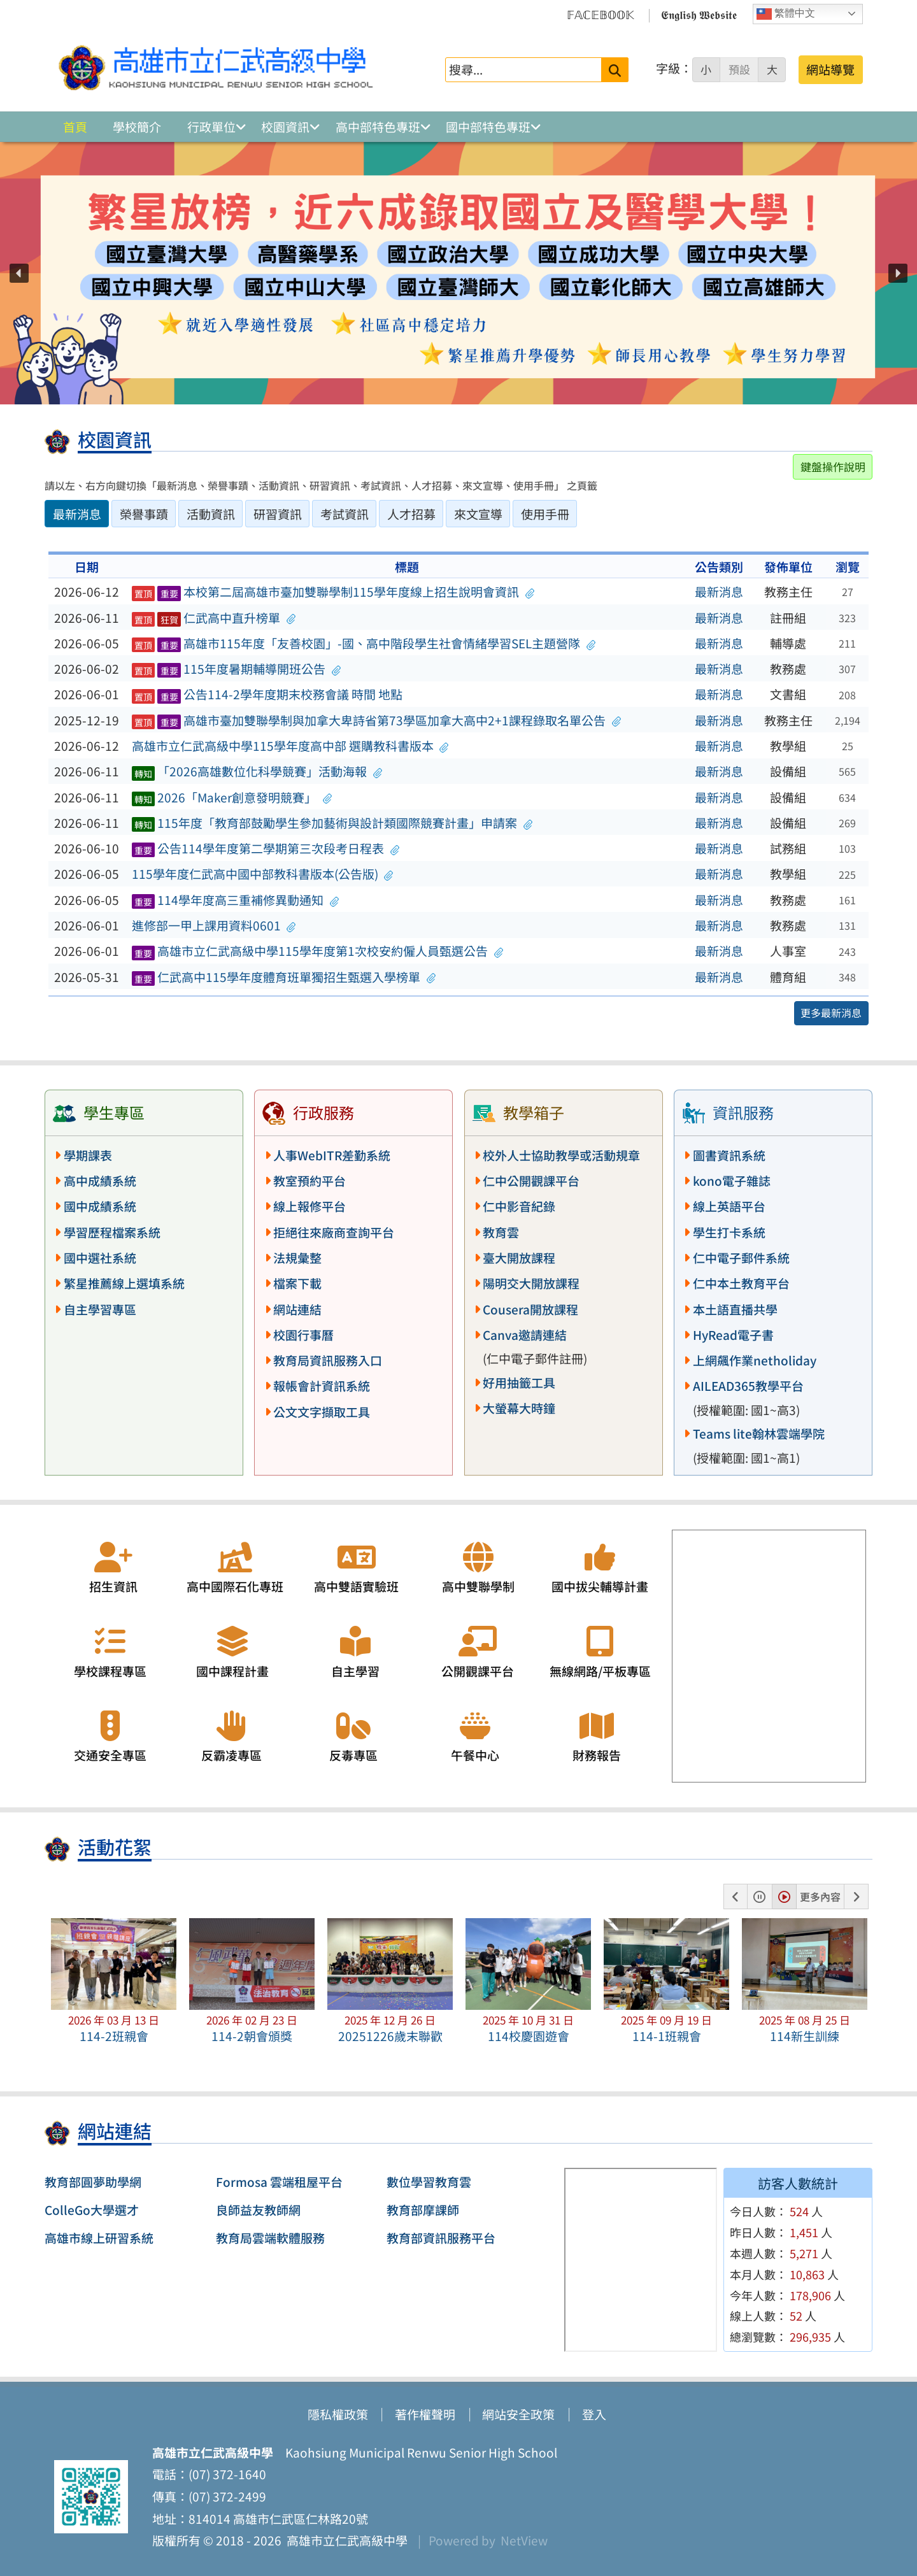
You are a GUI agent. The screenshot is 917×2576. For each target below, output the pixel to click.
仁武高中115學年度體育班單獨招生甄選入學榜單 (284, 977)
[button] (19, 273)
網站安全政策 (518, 2414)
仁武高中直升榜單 (213, 618)
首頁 (75, 127)
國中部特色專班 (488, 127)
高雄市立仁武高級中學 (344, 2540)
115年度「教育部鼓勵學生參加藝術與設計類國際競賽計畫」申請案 (332, 823)
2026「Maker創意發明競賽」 (232, 797)
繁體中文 (786, 14)
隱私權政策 (338, 2414)
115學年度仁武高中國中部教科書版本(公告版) (263, 874)
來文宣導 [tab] (478, 514)
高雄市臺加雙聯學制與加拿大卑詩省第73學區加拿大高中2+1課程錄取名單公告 (376, 720)
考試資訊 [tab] (344, 514)
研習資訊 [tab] (277, 514)
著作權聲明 (425, 2414)
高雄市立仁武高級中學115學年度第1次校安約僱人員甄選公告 (318, 951)
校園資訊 (285, 127)
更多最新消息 (831, 1012)
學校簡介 (137, 127)
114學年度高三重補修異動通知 (235, 900)
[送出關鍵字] (615, 69)
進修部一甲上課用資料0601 (214, 925)
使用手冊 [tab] (545, 514)
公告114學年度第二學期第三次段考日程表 (266, 848)
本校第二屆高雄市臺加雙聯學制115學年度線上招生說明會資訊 (333, 592)
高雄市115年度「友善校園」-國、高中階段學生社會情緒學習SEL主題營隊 (363, 643)
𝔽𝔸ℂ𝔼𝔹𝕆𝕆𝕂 (600, 14)
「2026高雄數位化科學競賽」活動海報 (257, 771)
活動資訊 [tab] (211, 514)
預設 (739, 69)
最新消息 (719, 592)
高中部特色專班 (378, 127)
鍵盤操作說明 (832, 466)
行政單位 (211, 127)
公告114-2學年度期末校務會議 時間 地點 (267, 694)
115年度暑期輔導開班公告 (236, 669)
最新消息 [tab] (77, 514)
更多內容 (820, 1896)
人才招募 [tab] (411, 514)
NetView (524, 2540)
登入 (594, 2414)
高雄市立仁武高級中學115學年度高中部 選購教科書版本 (290, 746)
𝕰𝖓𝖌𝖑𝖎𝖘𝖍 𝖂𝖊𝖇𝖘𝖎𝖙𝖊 (699, 14)
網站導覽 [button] (830, 69)
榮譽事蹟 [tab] (144, 514)
